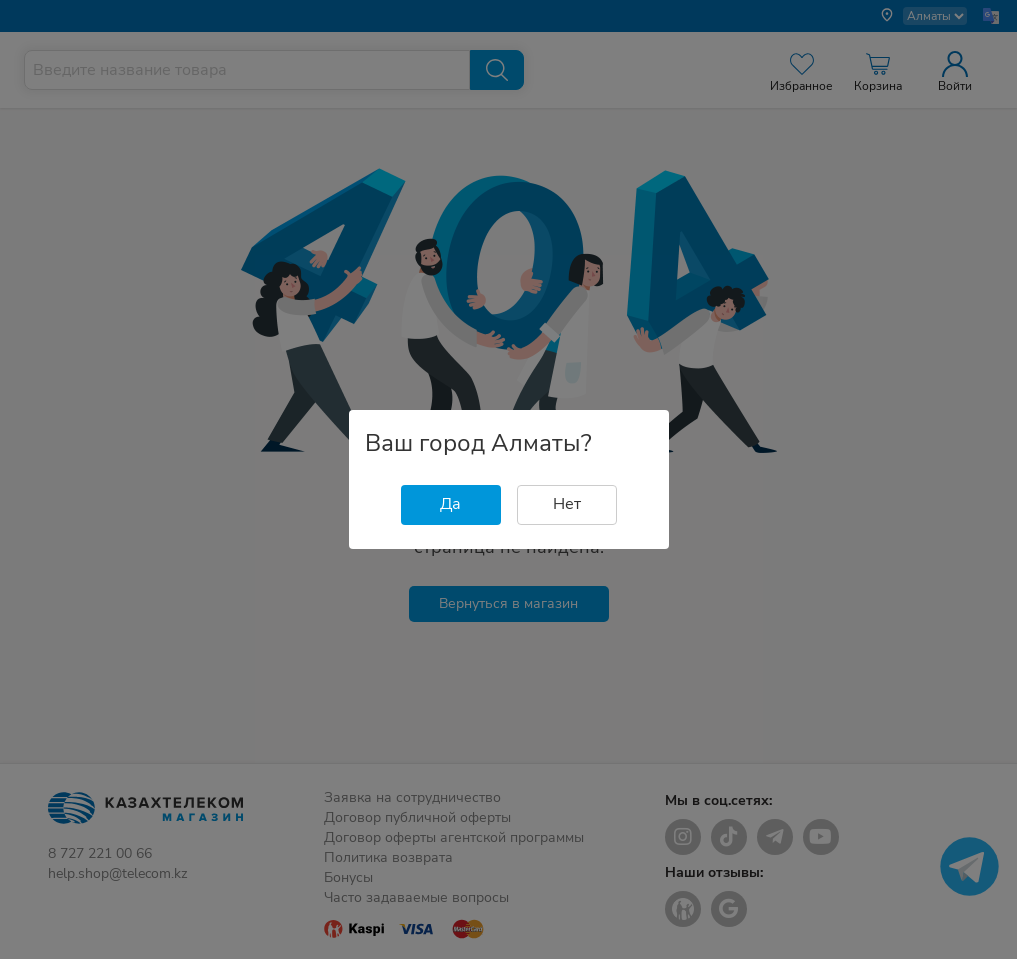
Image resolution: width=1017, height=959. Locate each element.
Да (450, 504)
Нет (567, 504)
